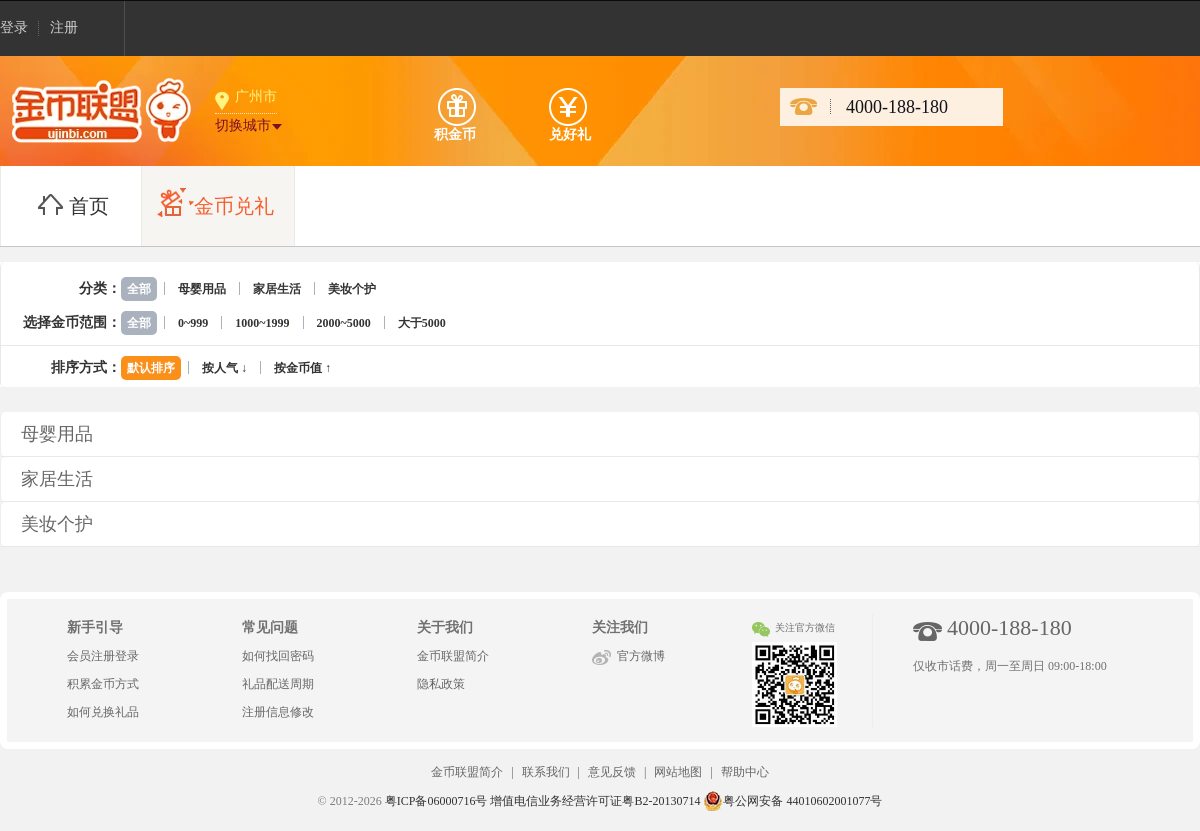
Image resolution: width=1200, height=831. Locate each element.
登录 (14, 27)
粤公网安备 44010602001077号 (792, 801)
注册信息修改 (278, 712)
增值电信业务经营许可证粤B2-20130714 (595, 801)
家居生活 (277, 289)
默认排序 (151, 368)
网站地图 (678, 772)
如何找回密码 (278, 656)
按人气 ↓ (224, 368)
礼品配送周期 (278, 684)
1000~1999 (262, 323)
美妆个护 (352, 289)
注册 (64, 27)
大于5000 (422, 323)
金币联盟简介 (453, 656)
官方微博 (641, 656)
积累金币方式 (103, 684)
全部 (139, 289)
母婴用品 (202, 289)
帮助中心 (745, 772)
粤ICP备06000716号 (436, 801)
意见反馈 (612, 772)
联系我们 (546, 772)
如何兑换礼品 (103, 712)
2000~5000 (344, 323)
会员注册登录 (103, 656)
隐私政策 (441, 684)
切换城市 (243, 125)
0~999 (193, 323)
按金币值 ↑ (302, 368)
